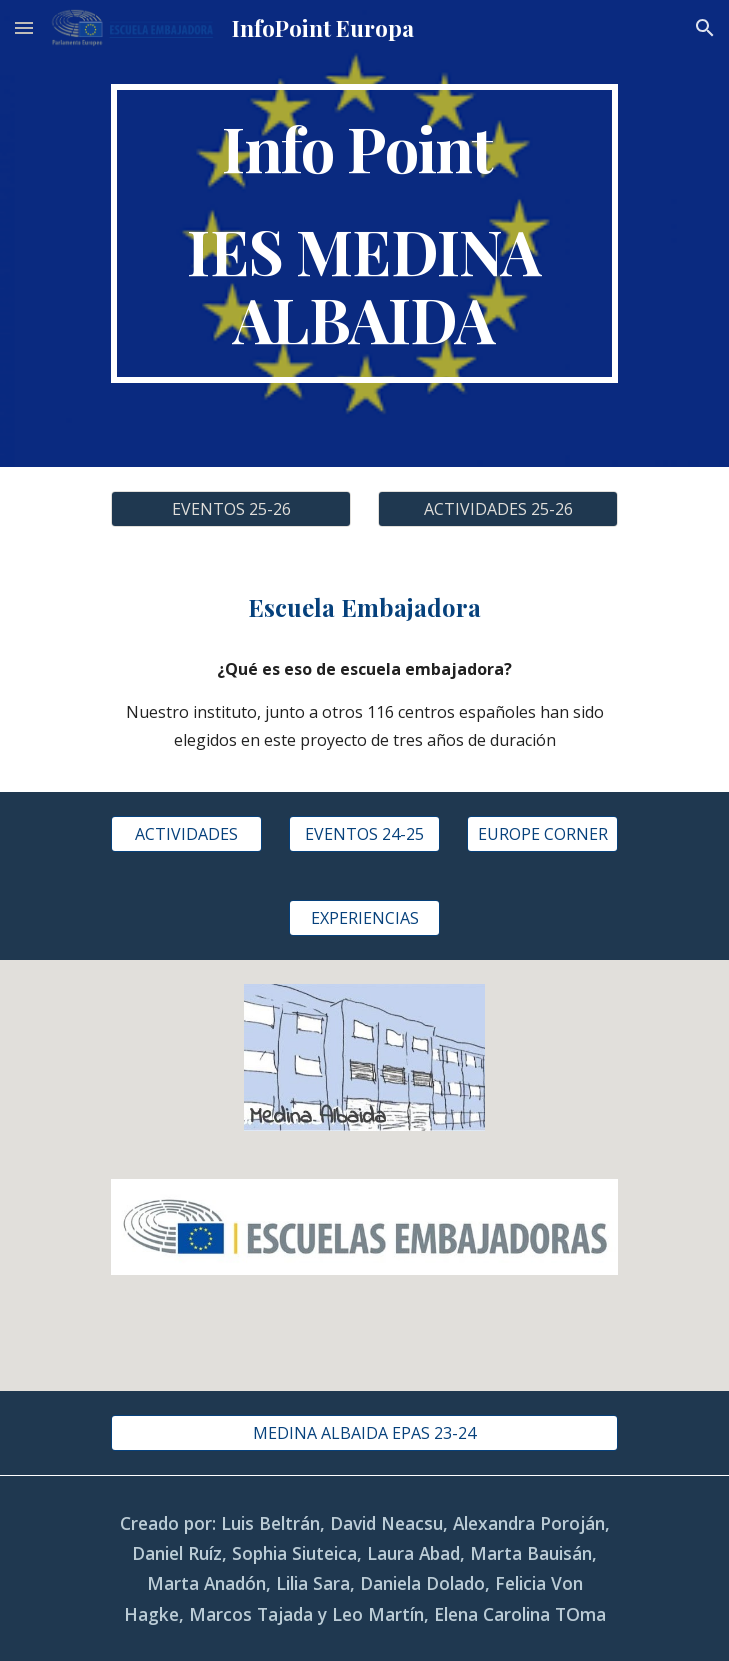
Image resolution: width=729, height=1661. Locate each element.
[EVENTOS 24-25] (364, 834)
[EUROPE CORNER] (542, 834)
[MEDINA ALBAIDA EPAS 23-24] (364, 1433)
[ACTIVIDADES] (186, 834)
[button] (24, 27)
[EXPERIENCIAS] (364, 918)
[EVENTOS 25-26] (231, 509)
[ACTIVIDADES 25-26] (498, 509)
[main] (364, 233)
